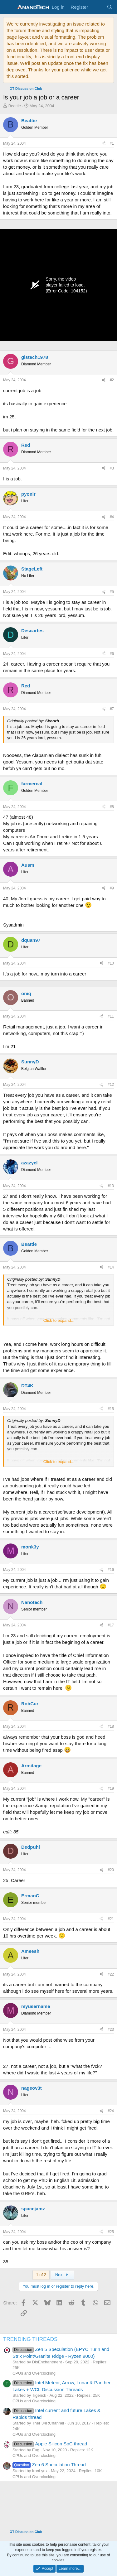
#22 (111, 1974)
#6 (112, 654)
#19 (111, 1788)
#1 (112, 143)
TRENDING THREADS (30, 2339)
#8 (112, 807)
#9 (112, 888)
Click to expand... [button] (59, 1320)
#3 (112, 468)
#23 (111, 2029)
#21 (111, 1919)
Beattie (14, 106)
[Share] (104, 143)
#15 (111, 1409)
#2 (112, 380)
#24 (111, 2111)
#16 (111, 1569)
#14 (111, 1267)
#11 (111, 1016)
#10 (111, 963)
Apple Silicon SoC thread (49, 2443)
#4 (112, 517)
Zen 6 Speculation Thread (49, 2464)
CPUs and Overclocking (34, 2373)
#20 (111, 1870)
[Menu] (8, 7)
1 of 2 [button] (41, 2274)
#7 (112, 709)
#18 (111, 1726)
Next (62, 2274)
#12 (111, 1084)
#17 (111, 1625)
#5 (112, 592)
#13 (111, 1186)
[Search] (110, 7)
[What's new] (97, 7)
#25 (111, 2232)
